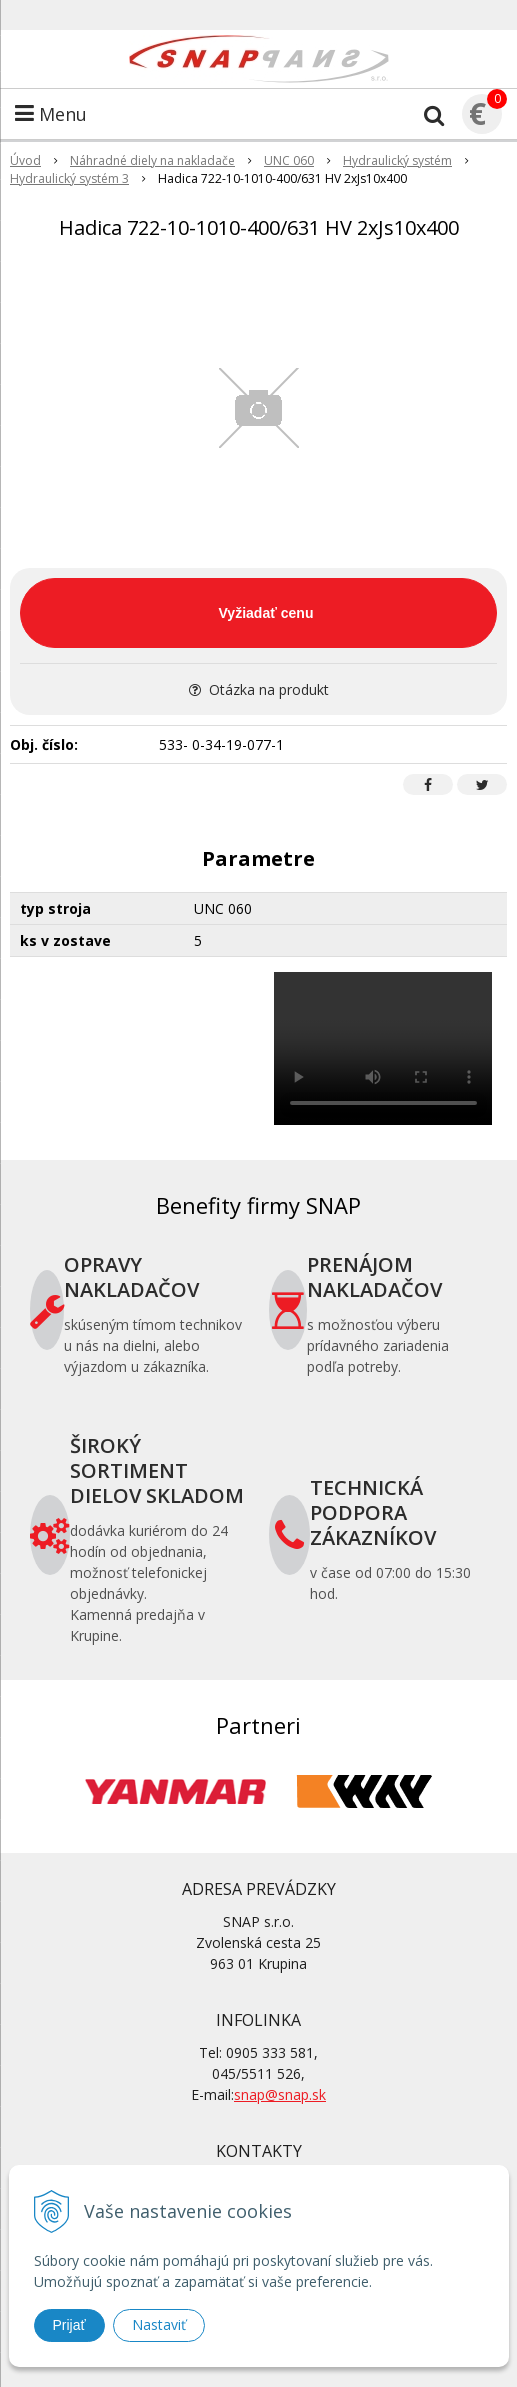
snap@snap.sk (280, 2094)
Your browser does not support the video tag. (383, 1048)
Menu (51, 114)
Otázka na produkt (259, 689)
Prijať (69, 2325)
